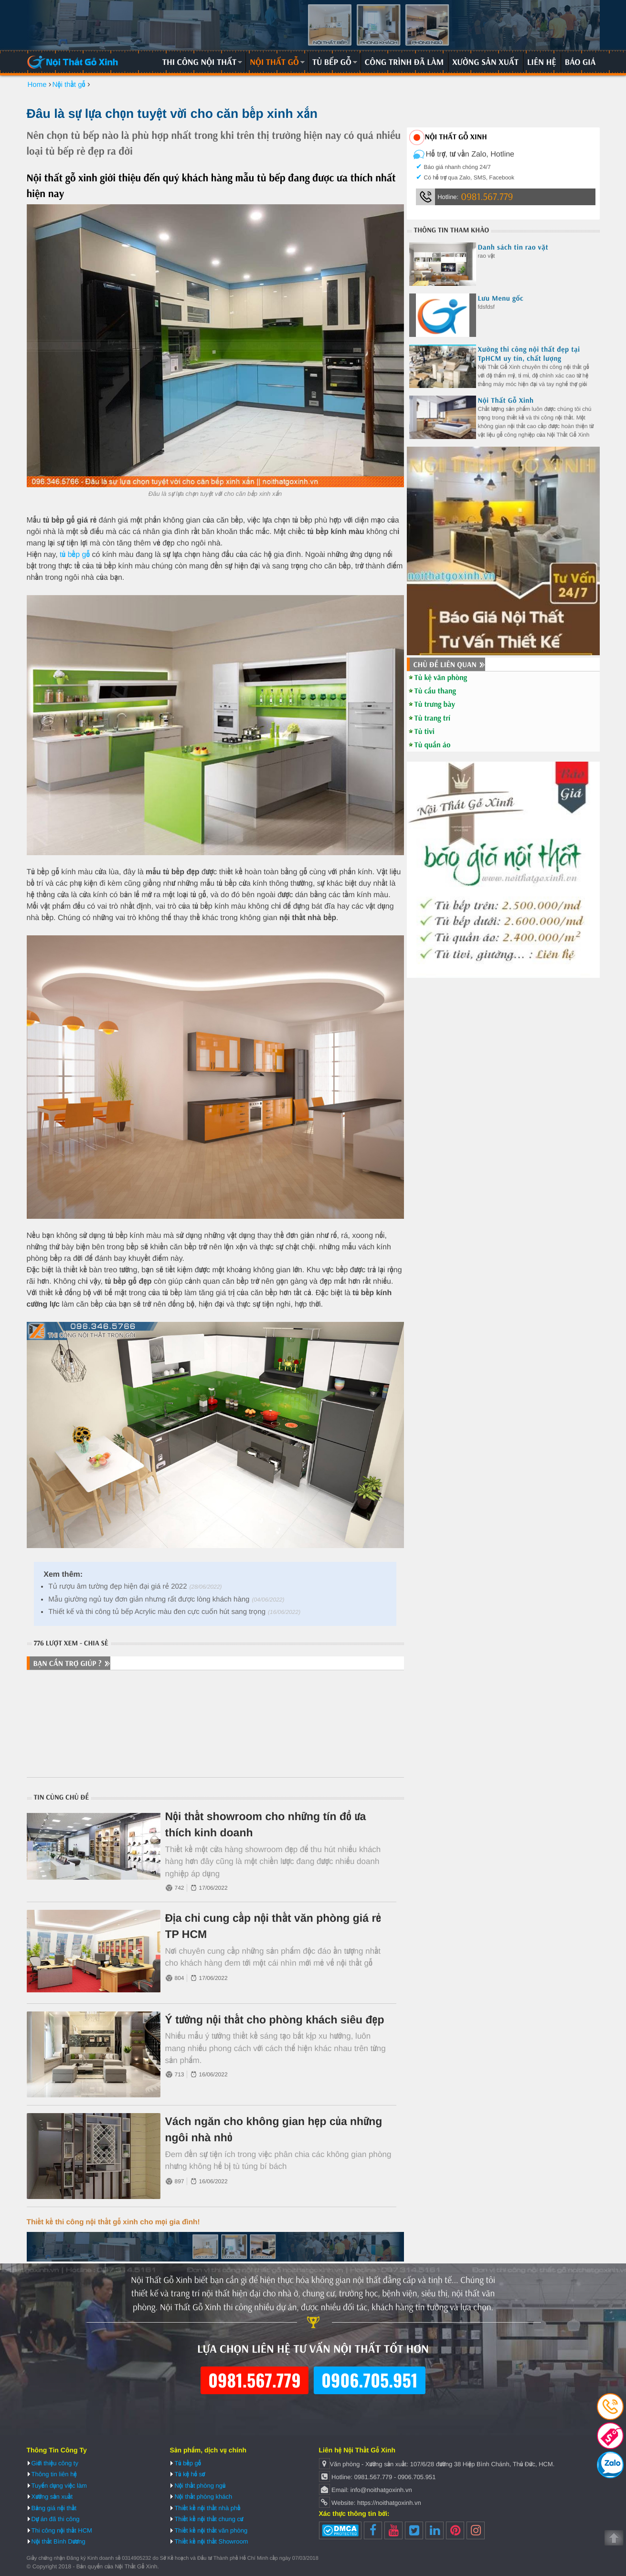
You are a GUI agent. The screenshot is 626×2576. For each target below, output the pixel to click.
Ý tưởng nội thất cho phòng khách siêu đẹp (274, 2019)
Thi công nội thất (199, 61)
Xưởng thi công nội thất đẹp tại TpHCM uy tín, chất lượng (529, 354)
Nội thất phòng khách (203, 2496)
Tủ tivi (424, 731)
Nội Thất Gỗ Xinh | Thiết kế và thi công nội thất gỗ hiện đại (73, 62)
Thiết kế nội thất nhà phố (207, 2508)
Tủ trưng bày (434, 704)
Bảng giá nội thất (54, 2508)
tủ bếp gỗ (74, 555)
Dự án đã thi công (56, 2519)
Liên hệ (541, 61)
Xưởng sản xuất (485, 61)
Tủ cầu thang (435, 691)
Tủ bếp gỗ (331, 61)
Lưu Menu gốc (501, 298)
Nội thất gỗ (274, 61)
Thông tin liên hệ (54, 2474)
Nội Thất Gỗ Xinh (506, 400)
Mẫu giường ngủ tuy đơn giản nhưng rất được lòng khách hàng (148, 1599)
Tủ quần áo (432, 745)
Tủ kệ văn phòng (440, 677)
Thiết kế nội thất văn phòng (210, 2530)
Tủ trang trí (432, 718)
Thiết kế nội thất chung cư (208, 2519)
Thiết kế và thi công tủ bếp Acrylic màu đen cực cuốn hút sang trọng (156, 1612)
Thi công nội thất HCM (62, 2530)
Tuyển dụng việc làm (59, 2485)
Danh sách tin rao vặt (513, 246)
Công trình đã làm (404, 61)
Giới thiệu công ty (55, 2463)
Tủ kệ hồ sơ (189, 2474)
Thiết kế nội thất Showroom (211, 2541)
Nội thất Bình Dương (58, 2541)
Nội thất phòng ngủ (199, 2485)
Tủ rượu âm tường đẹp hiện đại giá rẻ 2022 (117, 1586)
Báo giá (580, 61)
